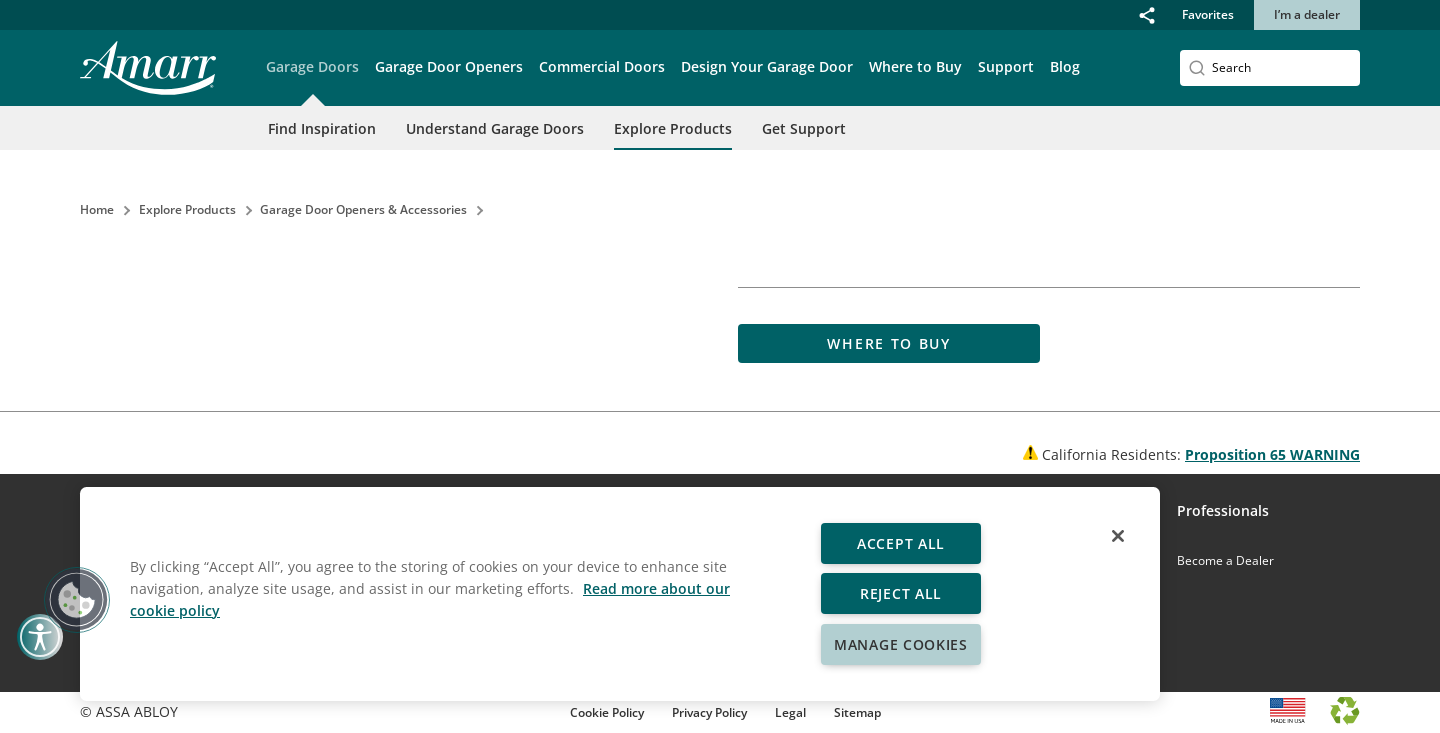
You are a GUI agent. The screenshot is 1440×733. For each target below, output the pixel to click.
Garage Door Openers (449, 66)
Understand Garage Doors (495, 128)
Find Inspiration (322, 128)
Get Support (804, 128)
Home (97, 209)
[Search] (1270, 68)
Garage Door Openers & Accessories (363, 209)
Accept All (901, 543)
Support (1006, 66)
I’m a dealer (1307, 14)
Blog (1065, 66)
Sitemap (857, 712)
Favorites (1208, 14)
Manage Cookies (901, 644)
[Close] (1118, 536)
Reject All (901, 593)
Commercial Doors (602, 66)
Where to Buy (915, 66)
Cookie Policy (607, 712)
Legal (790, 712)
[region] (620, 594)
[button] (1147, 15)
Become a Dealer (1225, 560)
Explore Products (673, 128)
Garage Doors (312, 66)
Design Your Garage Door (767, 66)
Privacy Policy (709, 712)
